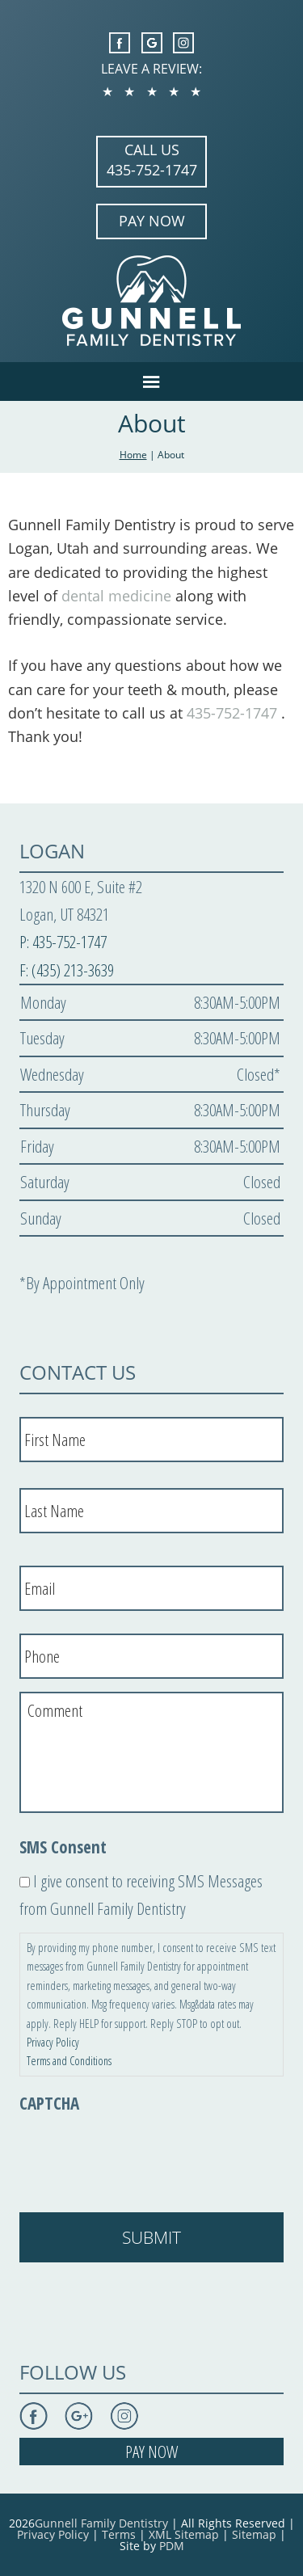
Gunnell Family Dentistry (101, 2523)
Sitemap (254, 2534)
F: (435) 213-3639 (66, 970)
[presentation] (142, 2154)
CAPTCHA (49, 2103)
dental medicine (116, 595)
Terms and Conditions (69, 2060)
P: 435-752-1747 (63, 941)
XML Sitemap (184, 2534)
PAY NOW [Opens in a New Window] (152, 220)
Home (133, 455)
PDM (171, 2545)
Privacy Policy (53, 2042)
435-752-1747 (152, 169)
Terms (119, 2534)
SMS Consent (63, 1847)
